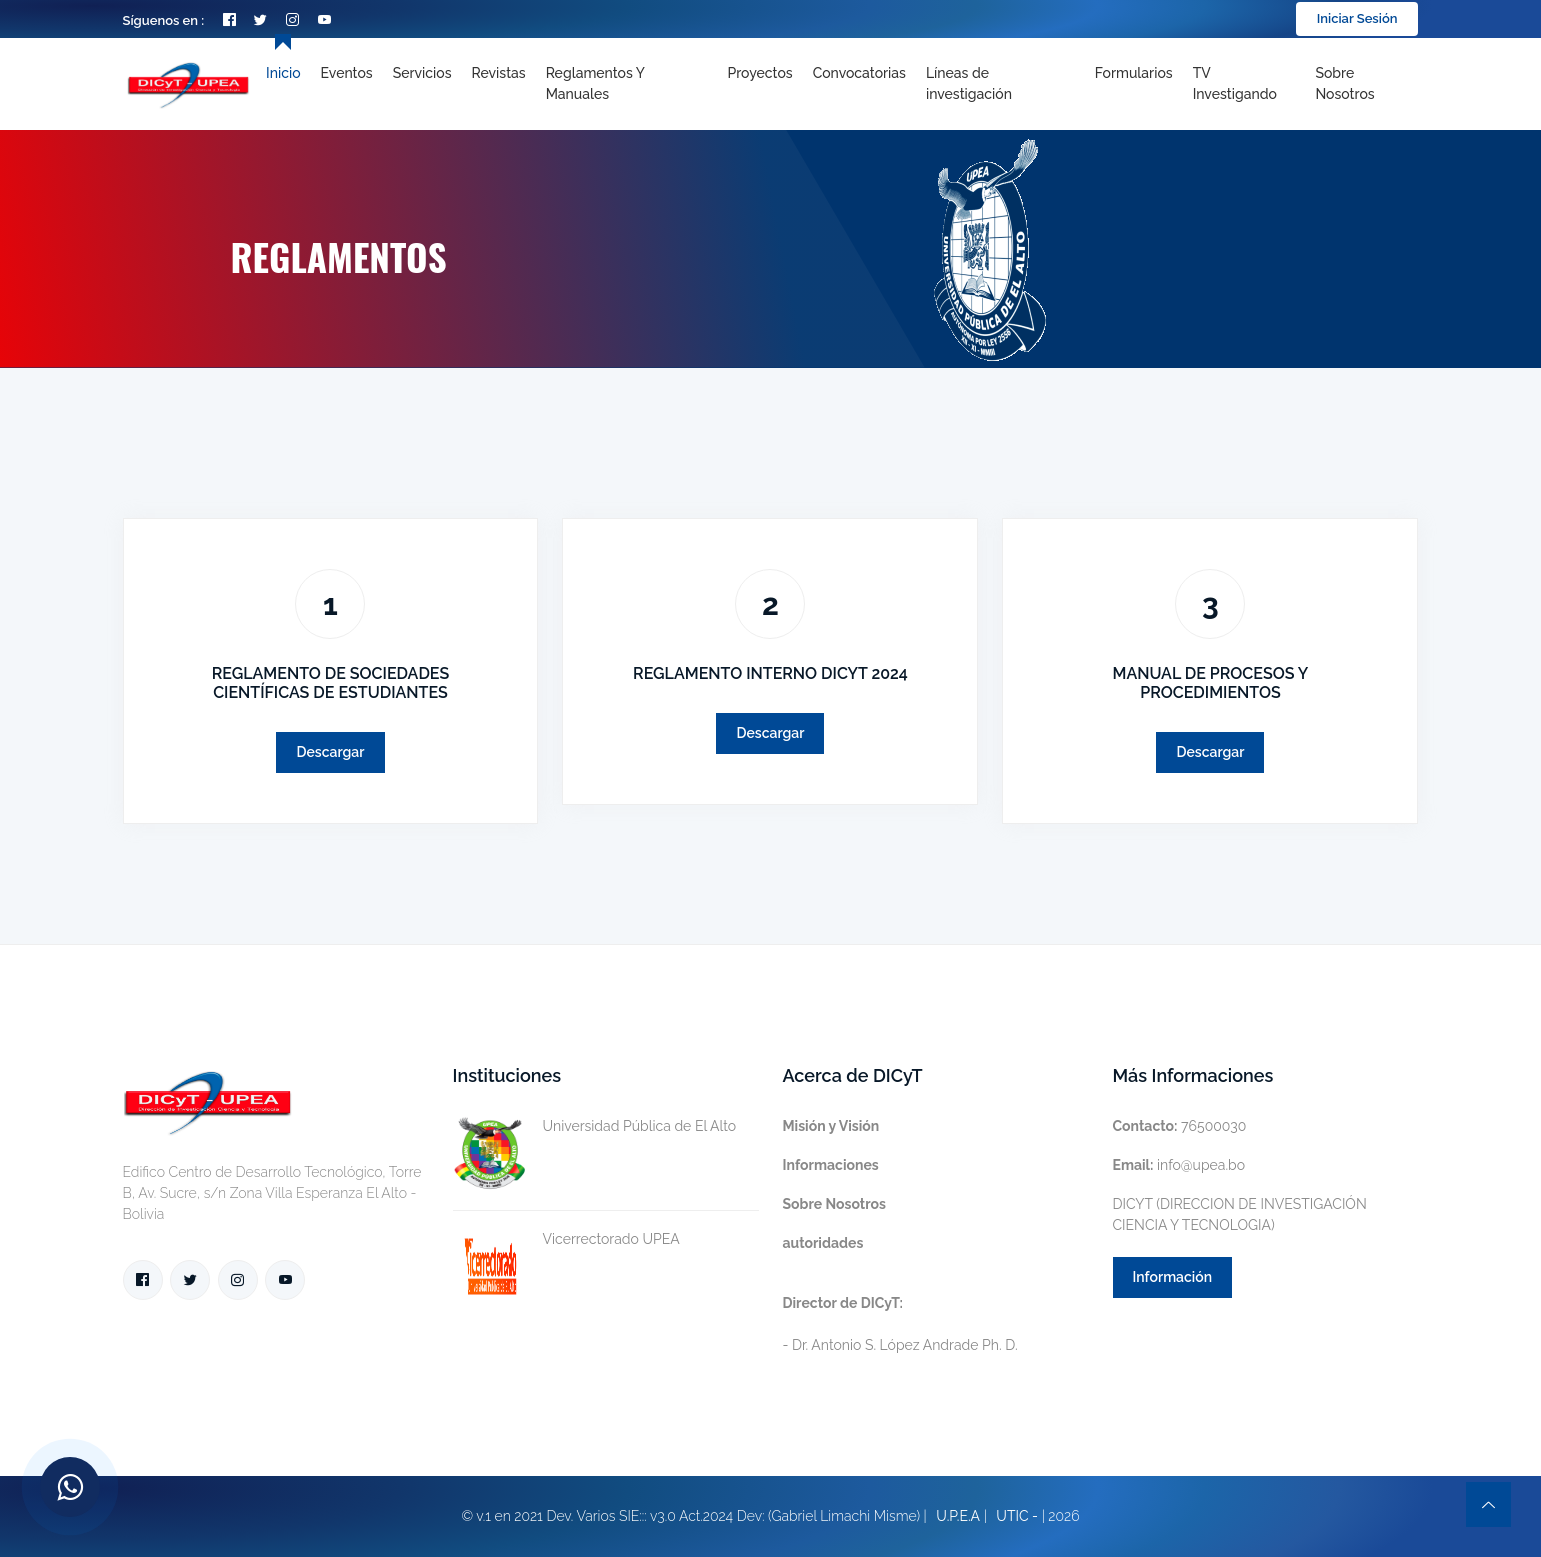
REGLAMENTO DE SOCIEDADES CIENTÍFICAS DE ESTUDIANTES (331, 683)
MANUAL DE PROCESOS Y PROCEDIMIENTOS (1211, 683)
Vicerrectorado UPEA (566, 1239)
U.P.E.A (958, 1516)
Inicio (283, 73)
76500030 (1180, 1126)
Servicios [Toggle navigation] (422, 73)
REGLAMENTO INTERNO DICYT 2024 (770, 673)
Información (1173, 1277)
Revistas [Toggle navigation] (499, 73)
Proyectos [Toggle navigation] (759, 73)
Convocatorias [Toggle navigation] (859, 73)
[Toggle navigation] (1000, 84)
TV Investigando (1235, 83)
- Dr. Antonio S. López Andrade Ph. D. (900, 1324)
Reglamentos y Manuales (595, 83)
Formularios (1134, 73)
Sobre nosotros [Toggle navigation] (1344, 83)
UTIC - (1017, 1516)
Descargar (330, 752)
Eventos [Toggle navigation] (347, 73)
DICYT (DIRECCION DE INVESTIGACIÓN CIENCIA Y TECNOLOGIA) (1240, 1214)
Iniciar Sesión (1357, 18)
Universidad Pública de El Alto (595, 1126)
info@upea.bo (1179, 1165)
